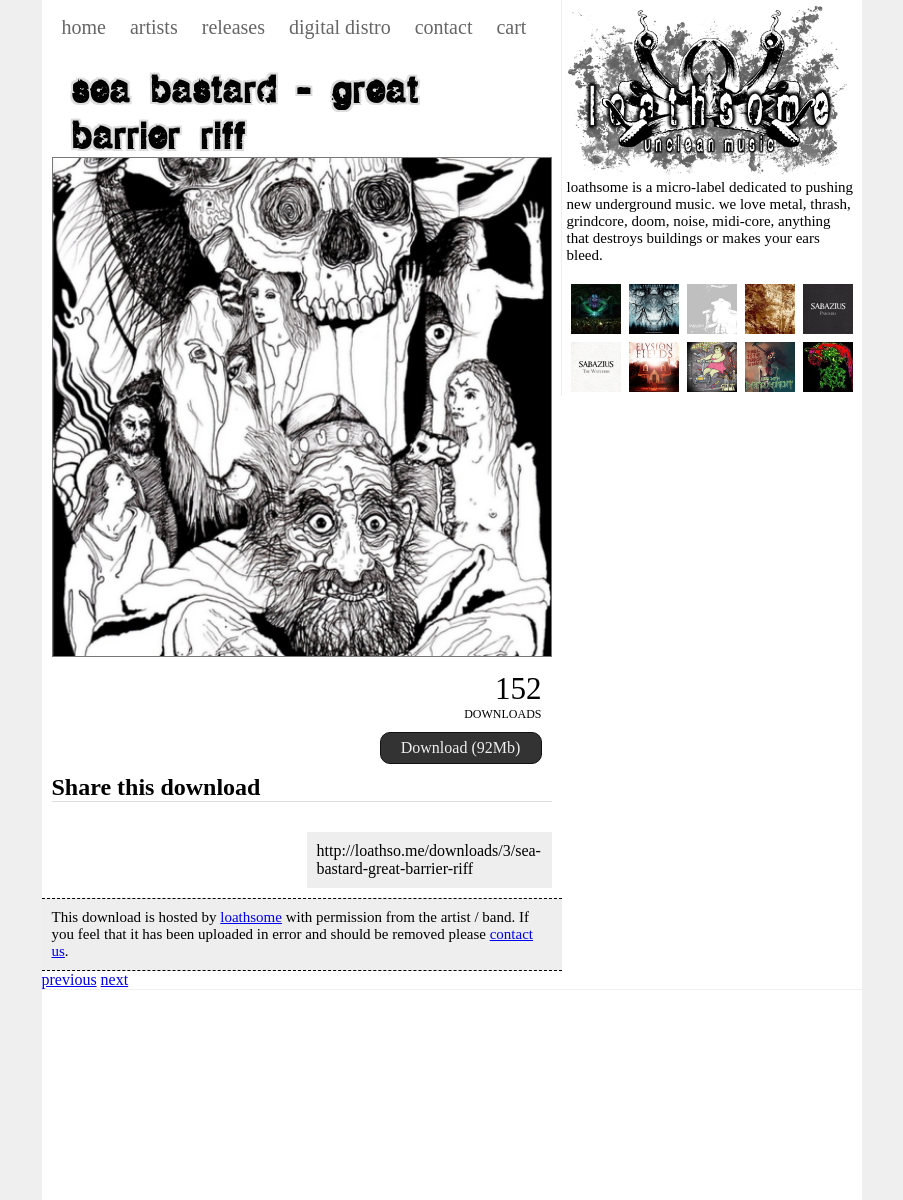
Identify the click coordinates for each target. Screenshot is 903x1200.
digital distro (340, 27)
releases (233, 27)
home (84, 27)
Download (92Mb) (461, 747)
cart (511, 27)
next (115, 979)
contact (444, 27)
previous (69, 979)
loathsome (251, 917)
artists (154, 27)
